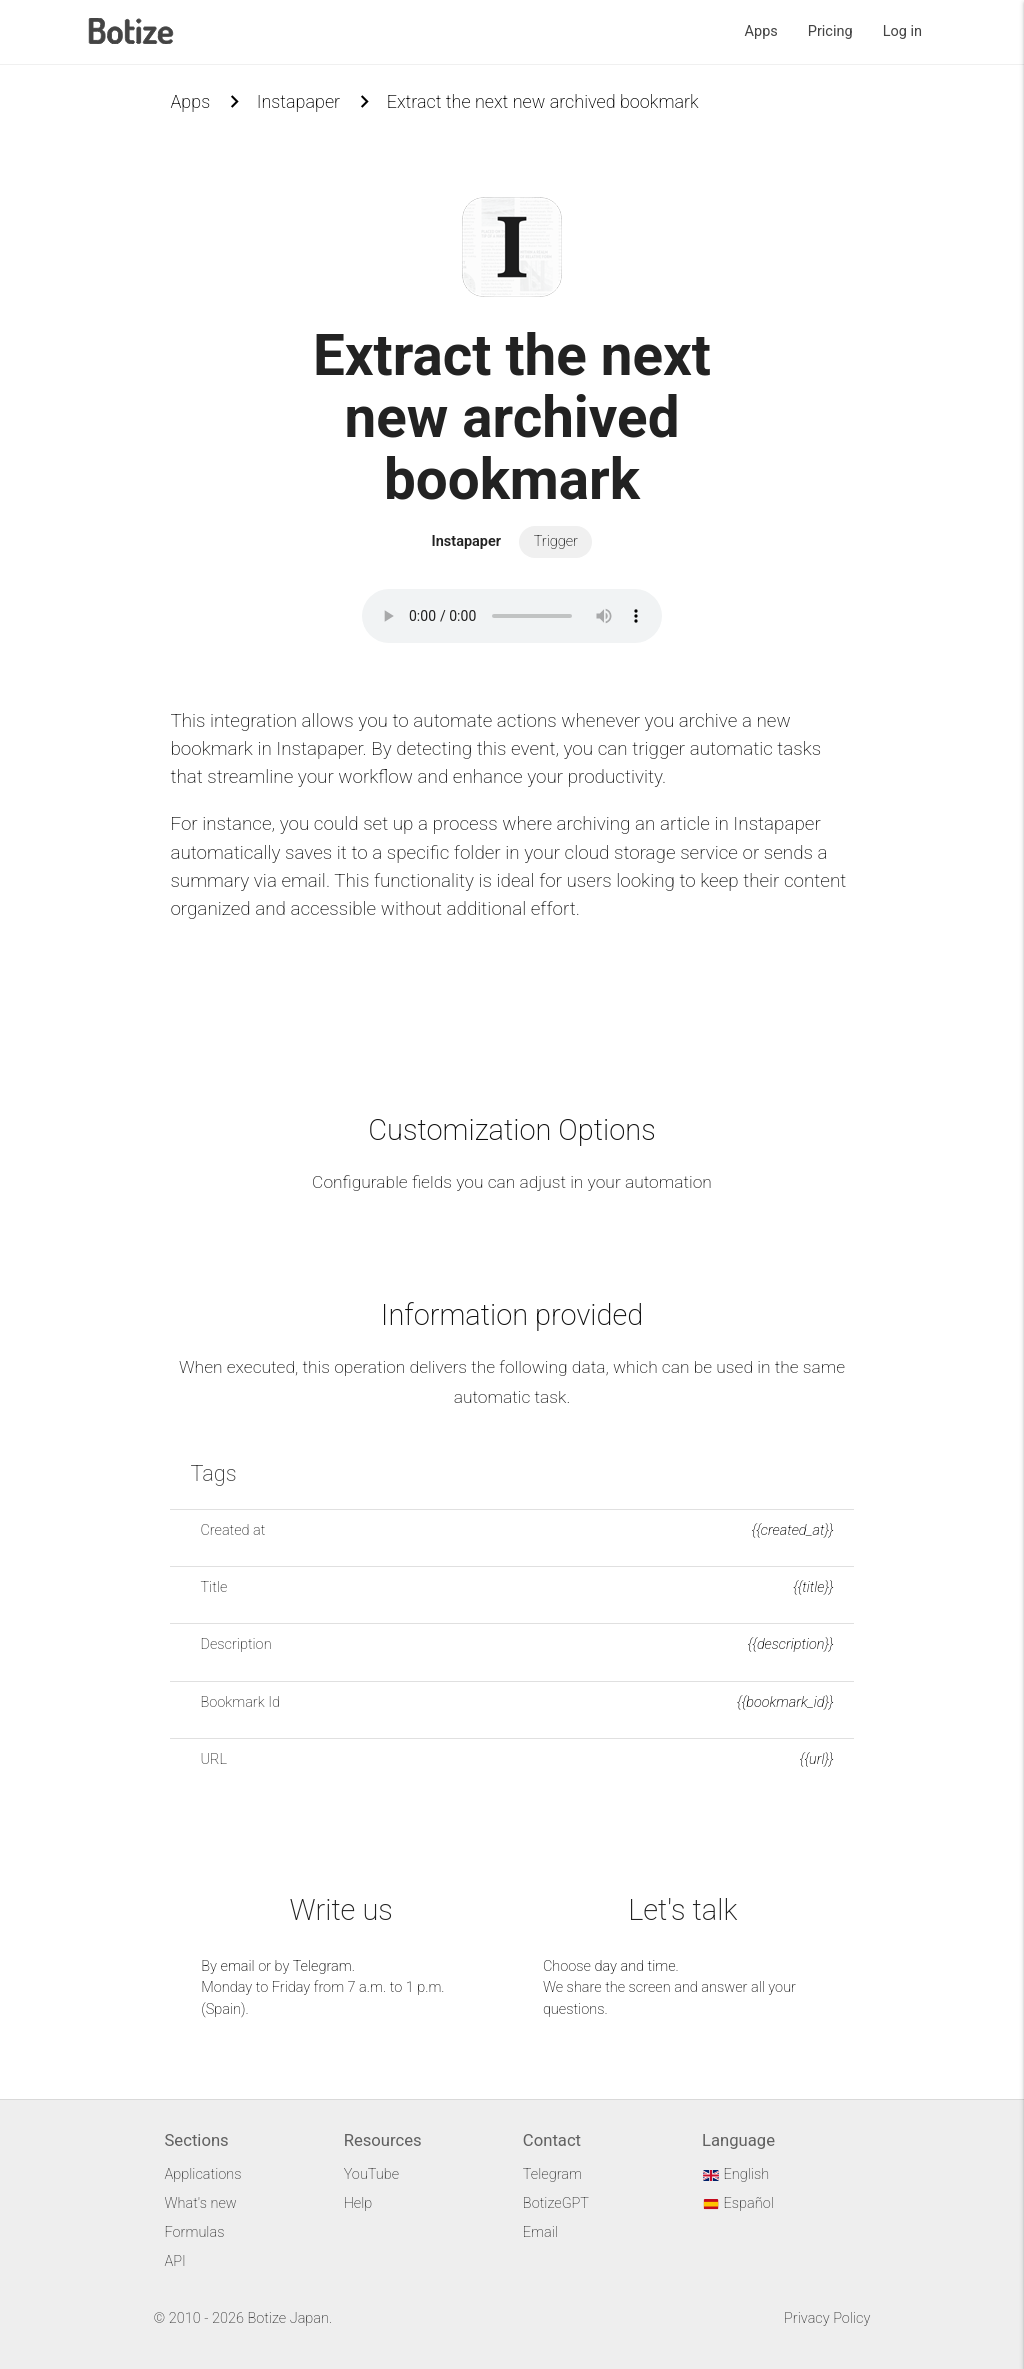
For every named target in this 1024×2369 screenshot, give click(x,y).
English (735, 2174)
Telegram (322, 1966)
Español (738, 2203)
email (238, 1966)
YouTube (372, 2174)
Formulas (194, 2232)
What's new (200, 2203)
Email (540, 2232)
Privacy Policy (827, 2318)
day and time (634, 1966)
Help (358, 2203)
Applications (202, 2174)
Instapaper (298, 101)
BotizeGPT (556, 2203)
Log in (902, 31)
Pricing (830, 31)
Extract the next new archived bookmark (543, 101)
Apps (761, 31)
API (174, 2261)
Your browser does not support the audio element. (512, 616)
